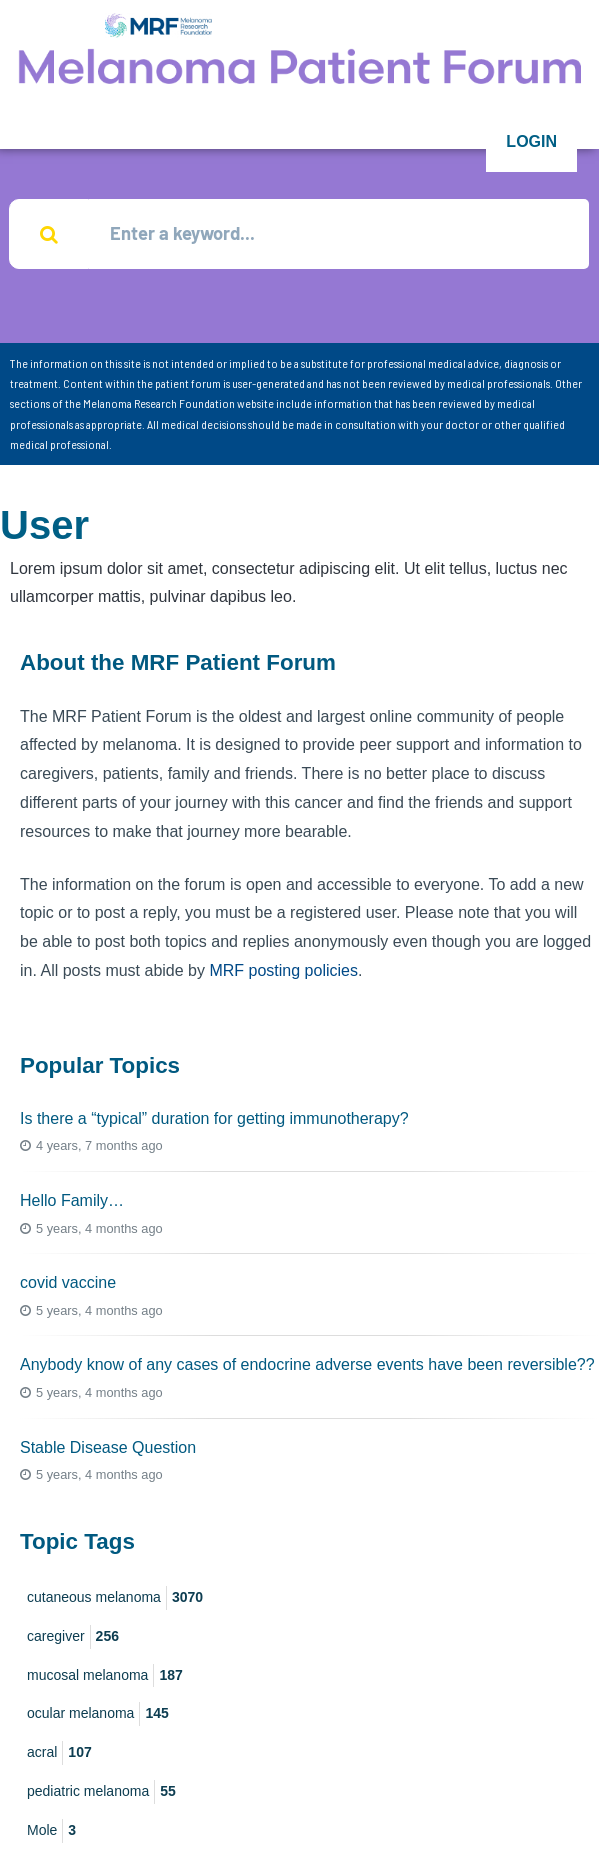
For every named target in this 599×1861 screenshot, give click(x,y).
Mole (51, 1831)
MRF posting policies (283, 970)
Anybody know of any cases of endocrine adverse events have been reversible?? (307, 1364)
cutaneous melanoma (115, 1598)
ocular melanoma (98, 1714)
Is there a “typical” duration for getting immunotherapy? (214, 1118)
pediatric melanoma (101, 1792)
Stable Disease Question (108, 1447)
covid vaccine (68, 1282)
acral (59, 1753)
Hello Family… (72, 1200)
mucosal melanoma (105, 1676)
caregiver (73, 1637)
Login (531, 141)
